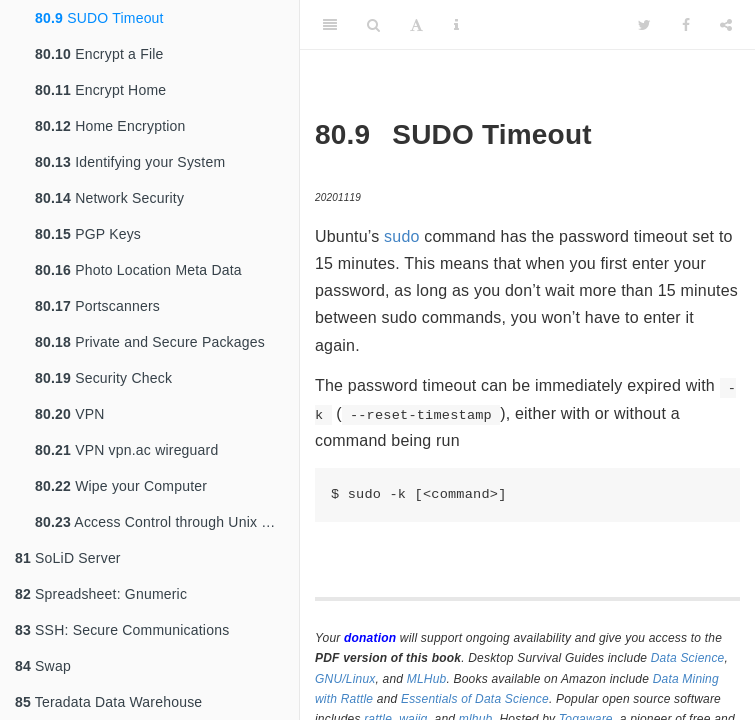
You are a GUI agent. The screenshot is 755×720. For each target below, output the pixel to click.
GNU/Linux (345, 679)
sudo (402, 236)
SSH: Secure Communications (122, 630)
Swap (43, 666)
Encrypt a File (99, 54)
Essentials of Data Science (475, 699)
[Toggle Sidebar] (330, 25)
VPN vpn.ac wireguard (126, 450)
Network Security (109, 198)
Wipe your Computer (121, 486)
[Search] (373, 25)
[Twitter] (644, 25)
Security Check (103, 378)
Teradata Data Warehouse (108, 702)
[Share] (726, 25)
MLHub (427, 679)
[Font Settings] (416, 25)
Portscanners (97, 306)
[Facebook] (686, 25)
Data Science (688, 658)
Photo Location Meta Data (138, 270)
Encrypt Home (100, 90)
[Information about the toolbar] (456, 25)
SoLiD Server (68, 558)
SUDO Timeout (99, 18)
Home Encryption (110, 126)
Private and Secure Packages (150, 342)
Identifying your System (130, 162)
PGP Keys (88, 234)
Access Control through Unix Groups (167, 522)
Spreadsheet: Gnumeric (101, 594)
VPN (70, 414)
